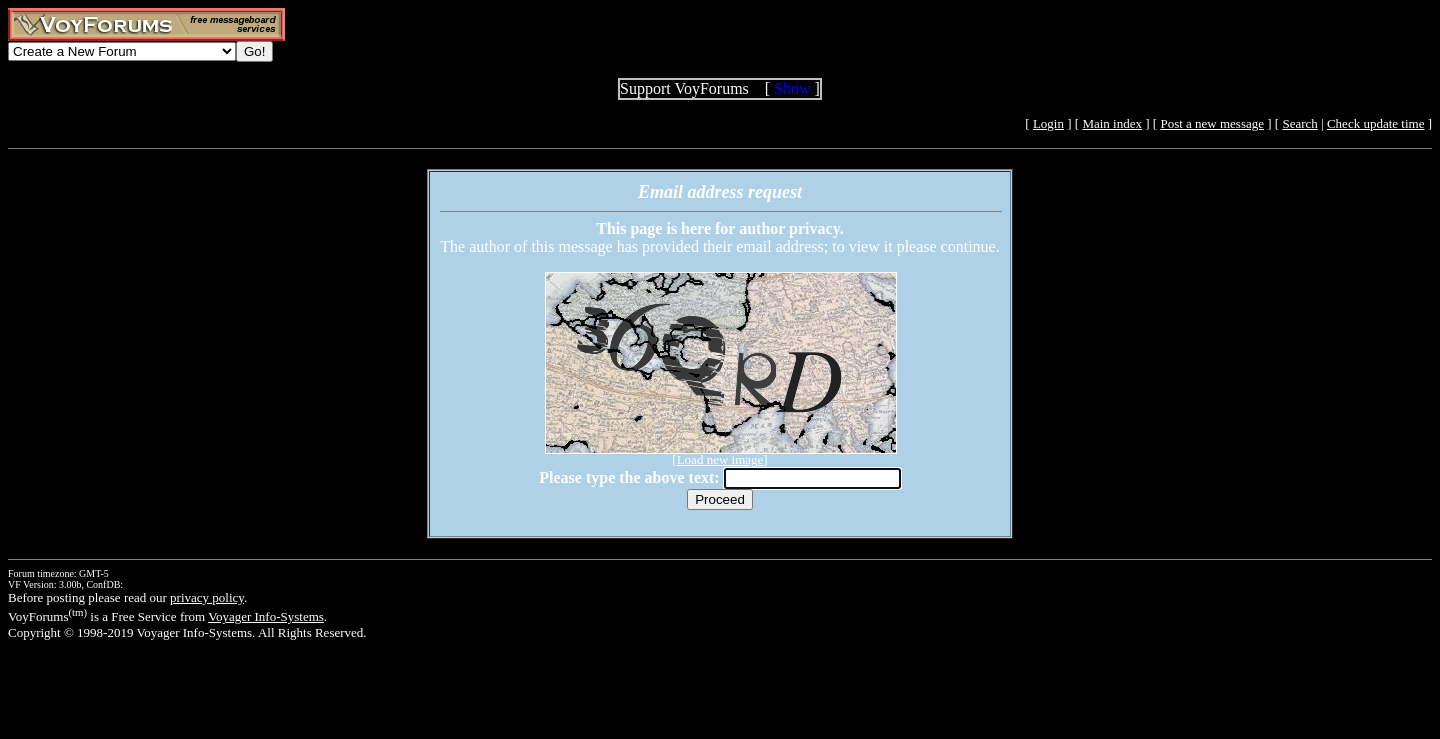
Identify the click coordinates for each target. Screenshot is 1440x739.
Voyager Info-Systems (266, 616)
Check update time (1375, 123)
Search (1299, 123)
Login (1048, 123)
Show (792, 88)
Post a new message (1212, 123)
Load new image (720, 459)
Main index (1112, 123)
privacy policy (207, 597)
